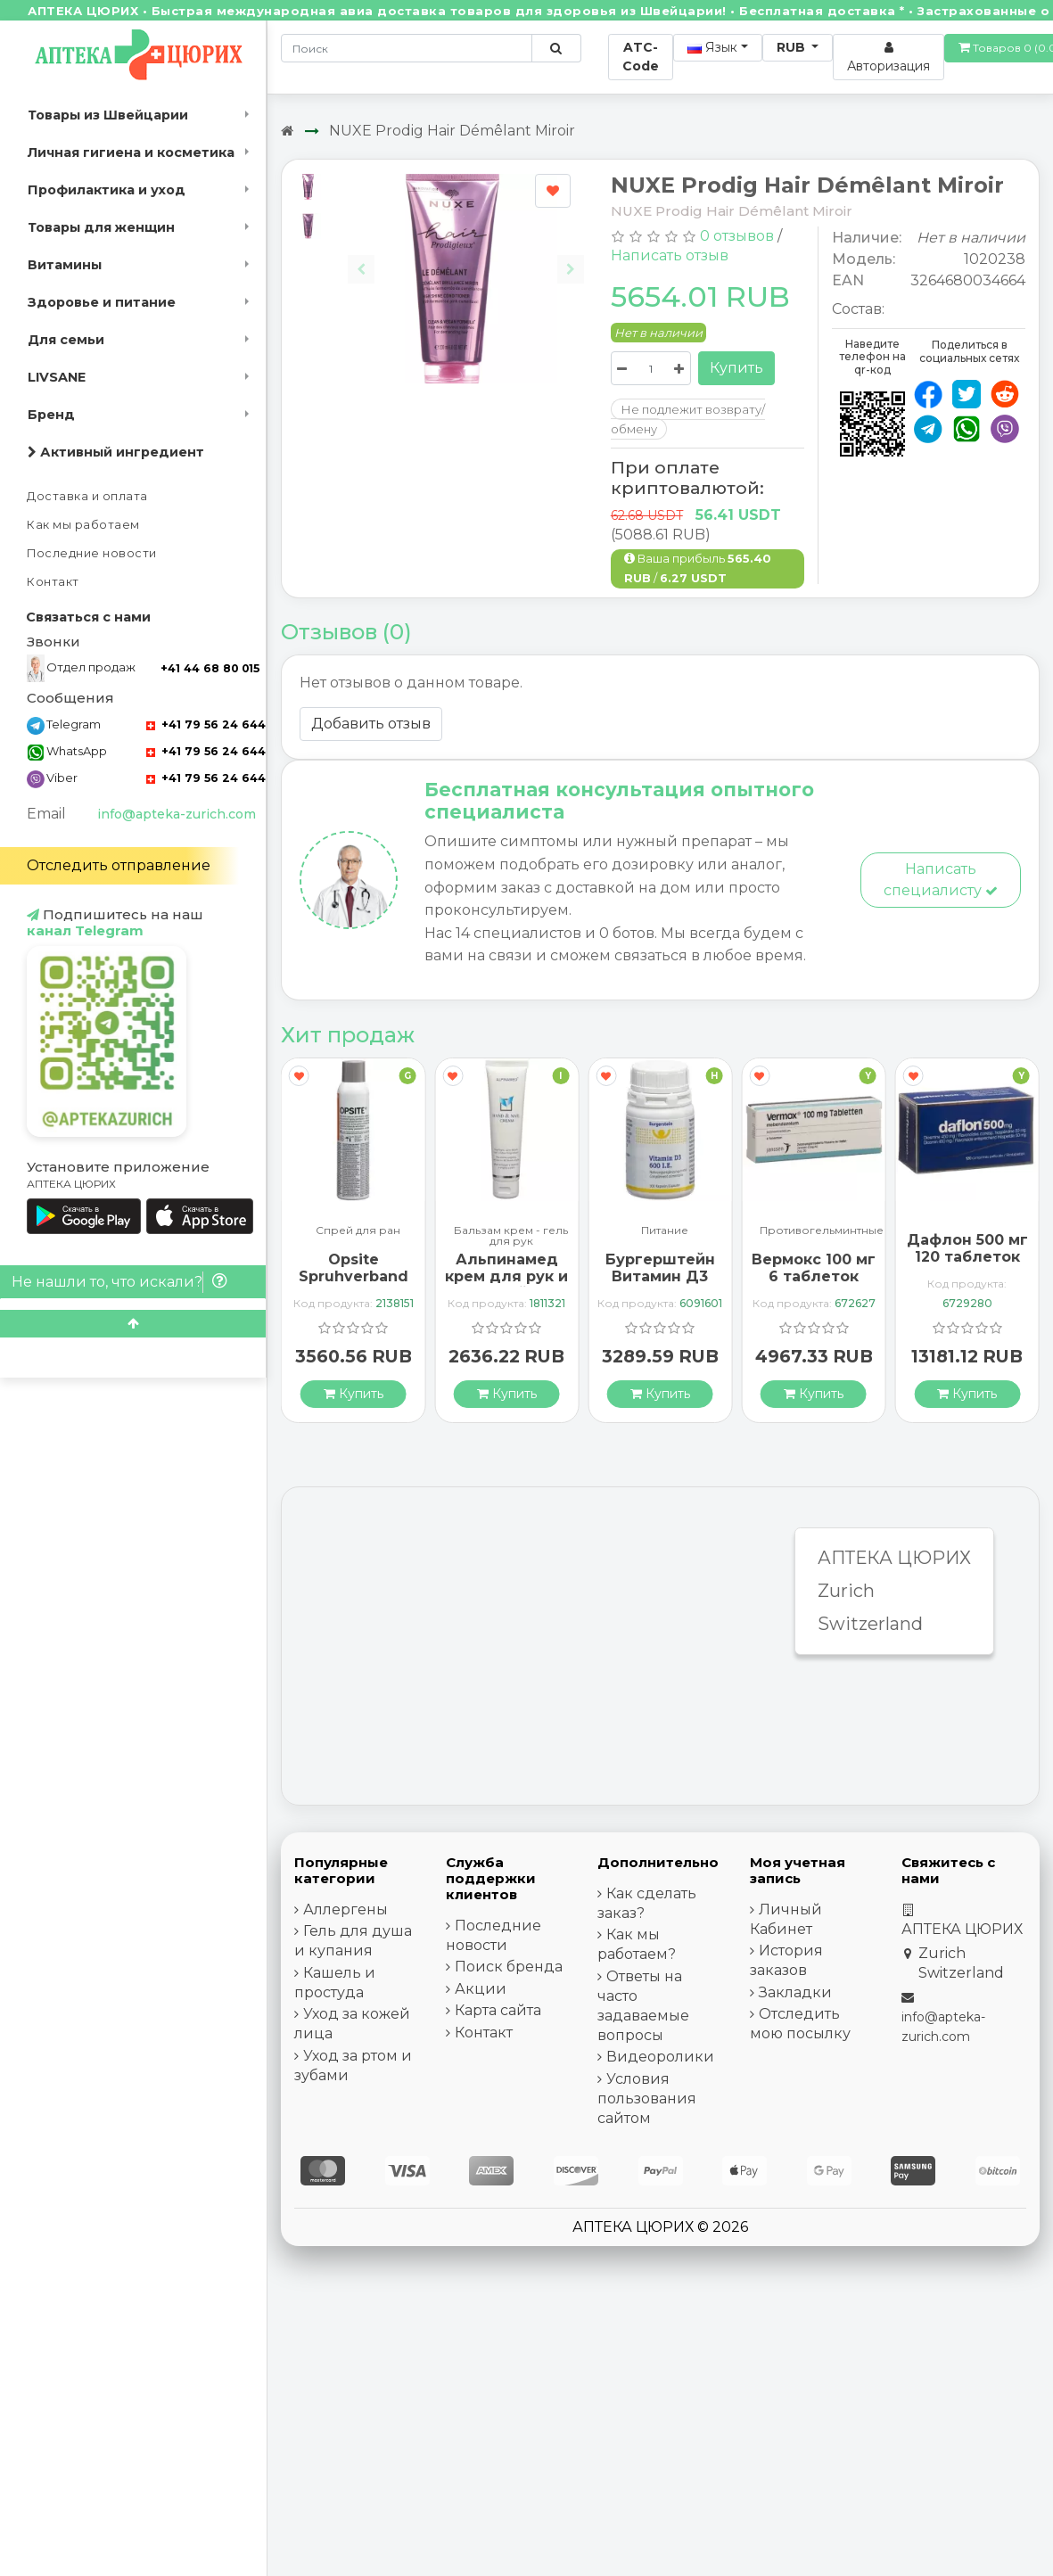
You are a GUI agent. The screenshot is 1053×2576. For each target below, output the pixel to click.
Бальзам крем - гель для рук (511, 1236)
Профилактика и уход (106, 190)
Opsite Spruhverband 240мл (353, 1276)
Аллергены (345, 1909)
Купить (736, 367)
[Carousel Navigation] (466, 255)
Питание (664, 1231)
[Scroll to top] (133, 1323)
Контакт (53, 581)
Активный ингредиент (116, 452)
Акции (480, 1988)
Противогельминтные (822, 1231)
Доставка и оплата (87, 496)
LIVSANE (57, 377)
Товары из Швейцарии (108, 115)
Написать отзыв (669, 255)
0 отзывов (737, 235)
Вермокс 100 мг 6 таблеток (814, 1268)
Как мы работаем (83, 524)
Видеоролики (660, 2056)
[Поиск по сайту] (555, 48)
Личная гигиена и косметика (131, 152)
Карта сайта (498, 2010)
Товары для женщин (101, 227)
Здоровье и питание (102, 302)
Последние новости (92, 553)
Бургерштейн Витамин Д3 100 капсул (660, 1276)
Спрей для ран (358, 1231)
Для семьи (66, 340)
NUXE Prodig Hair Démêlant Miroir (452, 130)
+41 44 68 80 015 (209, 668)
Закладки (795, 1992)
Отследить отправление (118, 865)
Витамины (65, 265)
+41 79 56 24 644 (206, 724)
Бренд (51, 415)
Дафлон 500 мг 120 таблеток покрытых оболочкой (967, 1265)
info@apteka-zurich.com (176, 814)
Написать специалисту (941, 879)
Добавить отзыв (371, 723)
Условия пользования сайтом (646, 2098)
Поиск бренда (509, 1966)
